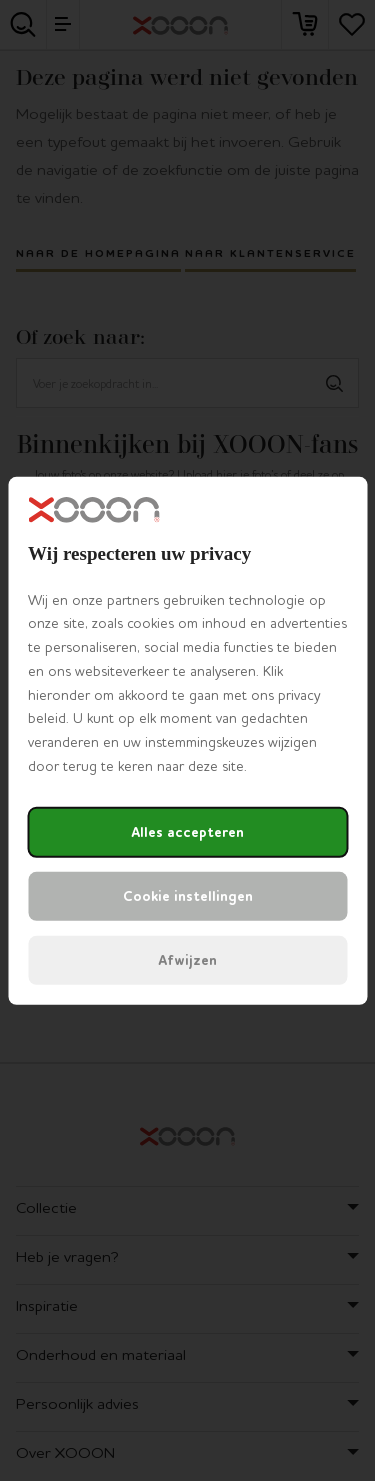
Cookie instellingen (188, 896)
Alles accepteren (187, 832)
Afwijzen (187, 960)
